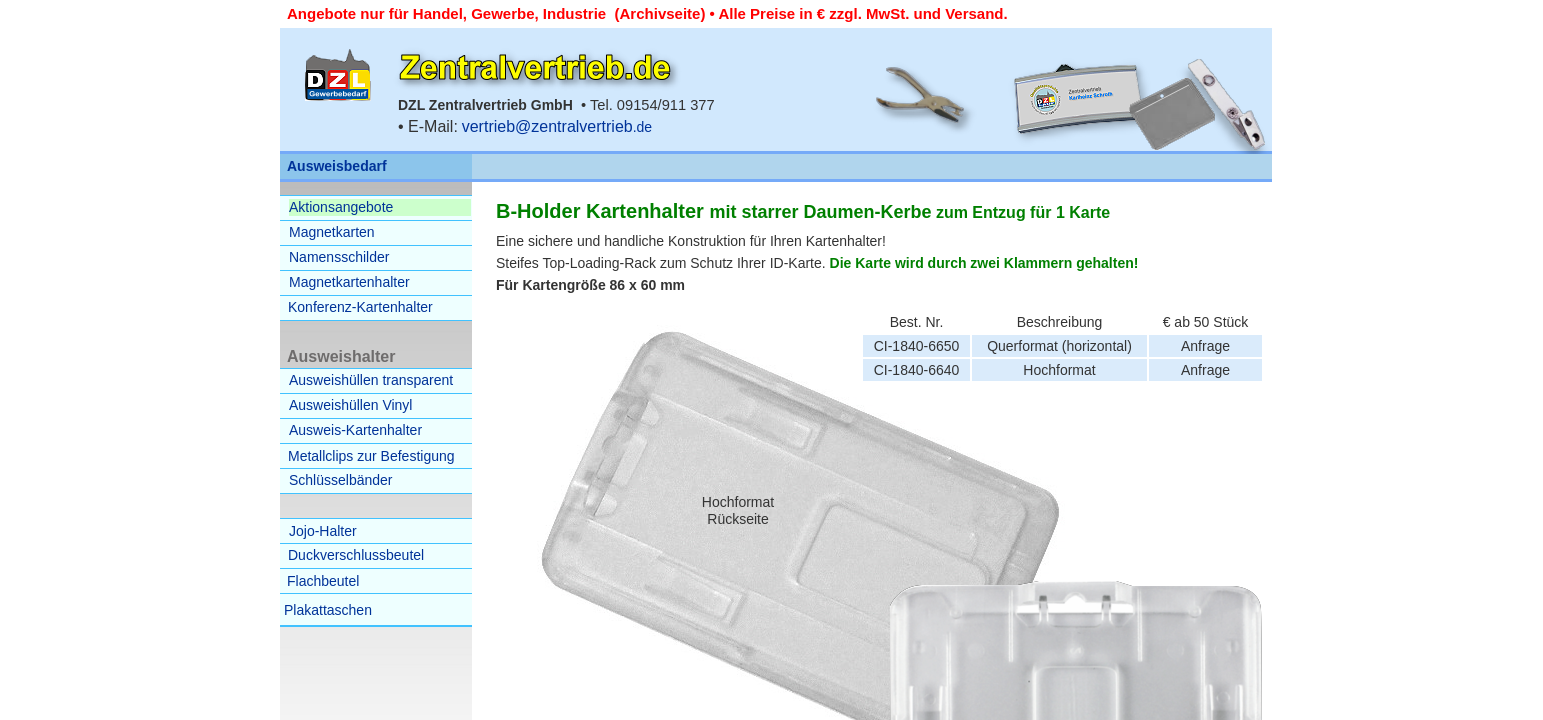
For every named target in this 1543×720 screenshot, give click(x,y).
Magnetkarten (332, 232)
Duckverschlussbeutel (356, 555)
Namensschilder (339, 257)
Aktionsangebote (341, 207)
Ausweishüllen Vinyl (350, 405)
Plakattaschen (328, 610)
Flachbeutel (323, 581)
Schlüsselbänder (341, 480)
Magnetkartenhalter (349, 282)
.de (557, 127)
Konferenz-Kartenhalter (360, 307)
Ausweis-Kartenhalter (355, 430)
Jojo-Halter (323, 531)
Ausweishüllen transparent (371, 380)
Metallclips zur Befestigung (371, 456)
